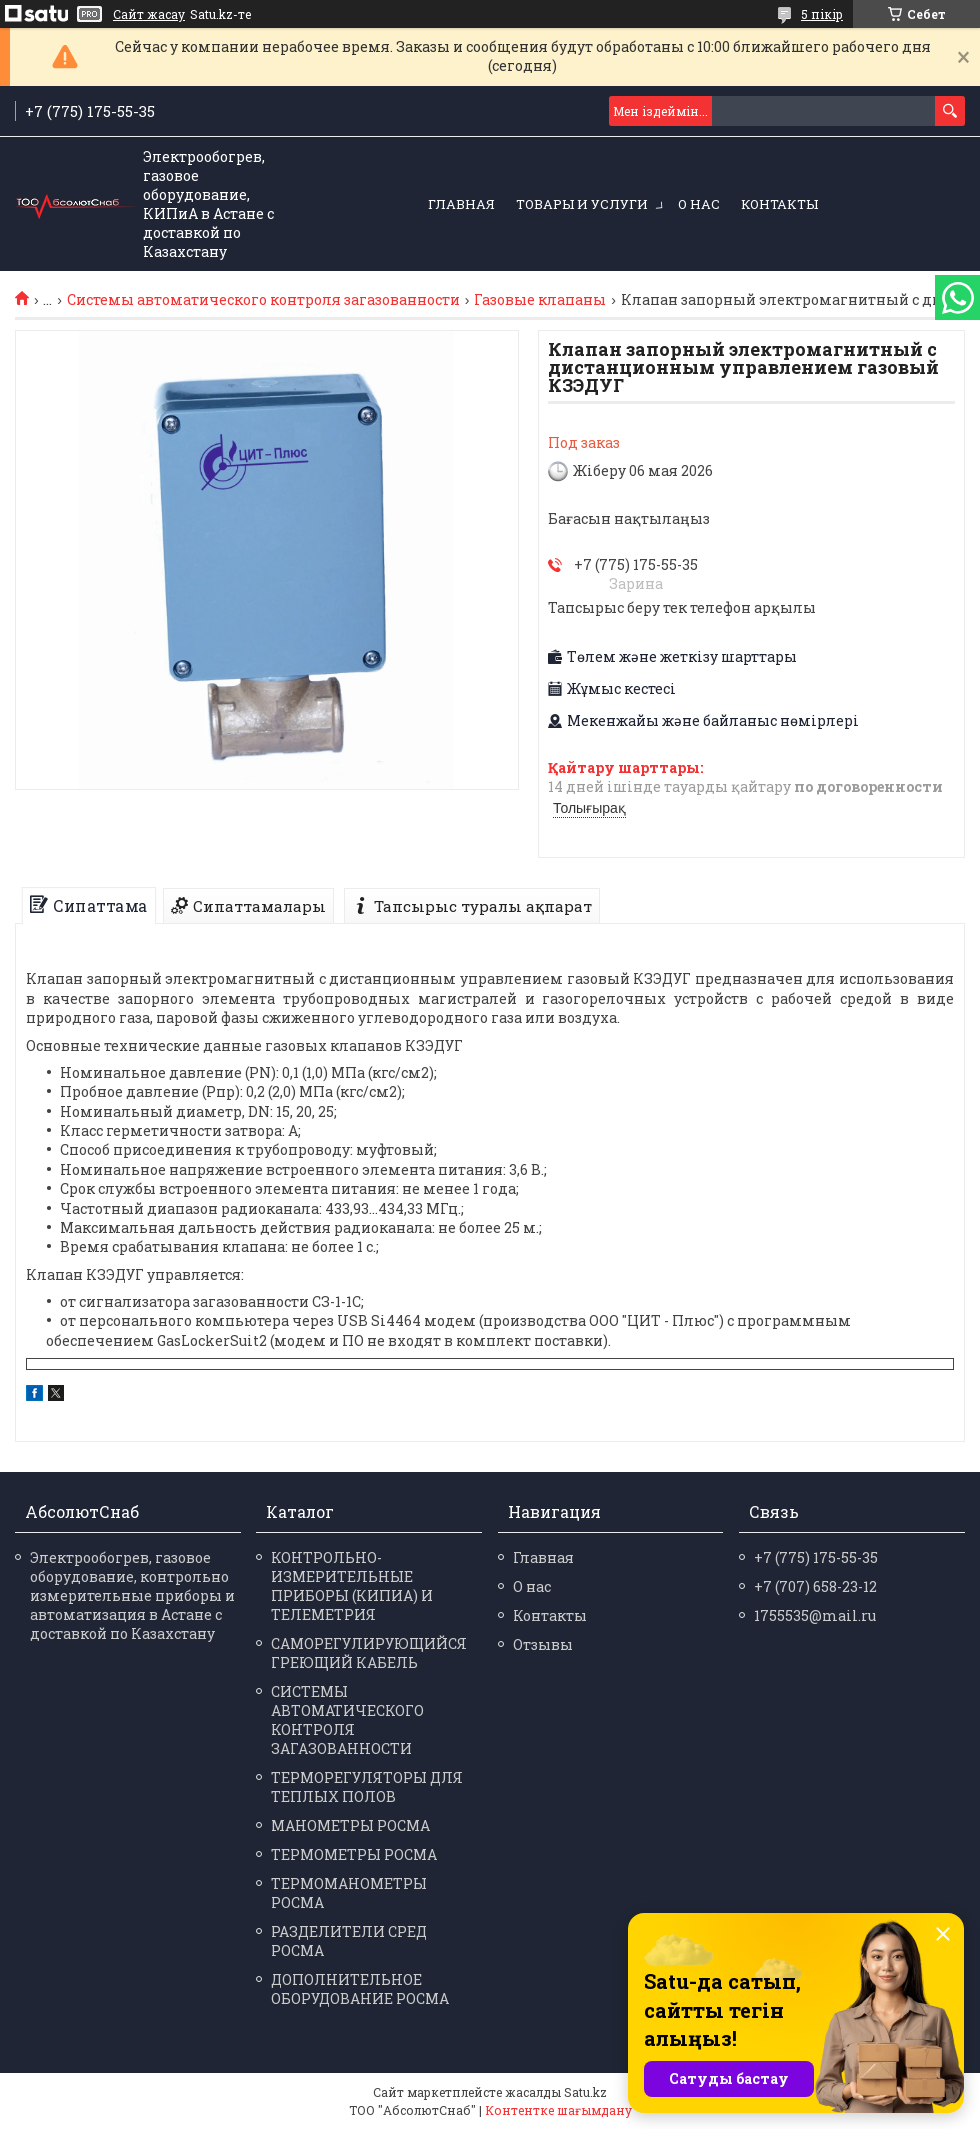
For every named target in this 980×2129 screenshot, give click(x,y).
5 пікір (822, 14)
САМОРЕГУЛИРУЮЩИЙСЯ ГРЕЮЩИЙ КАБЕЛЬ (369, 1653)
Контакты (779, 204)
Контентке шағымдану (558, 2110)
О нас (699, 204)
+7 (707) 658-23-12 (815, 1586)
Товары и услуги (582, 204)
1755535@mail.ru (815, 1615)
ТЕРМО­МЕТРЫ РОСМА (354, 1854)
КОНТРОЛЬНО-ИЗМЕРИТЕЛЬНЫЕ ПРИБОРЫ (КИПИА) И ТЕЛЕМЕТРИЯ (352, 1586)
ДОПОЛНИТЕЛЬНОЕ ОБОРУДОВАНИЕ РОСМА (360, 1989)
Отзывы (543, 1644)
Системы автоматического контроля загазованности (263, 300)
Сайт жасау (149, 14)
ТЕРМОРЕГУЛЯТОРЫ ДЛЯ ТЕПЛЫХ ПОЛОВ (367, 1787)
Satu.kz (585, 2092)
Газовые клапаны (540, 300)
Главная (461, 204)
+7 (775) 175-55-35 (816, 1557)
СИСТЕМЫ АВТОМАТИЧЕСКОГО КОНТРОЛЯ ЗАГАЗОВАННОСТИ (347, 1720)
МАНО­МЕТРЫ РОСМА (350, 1825)
